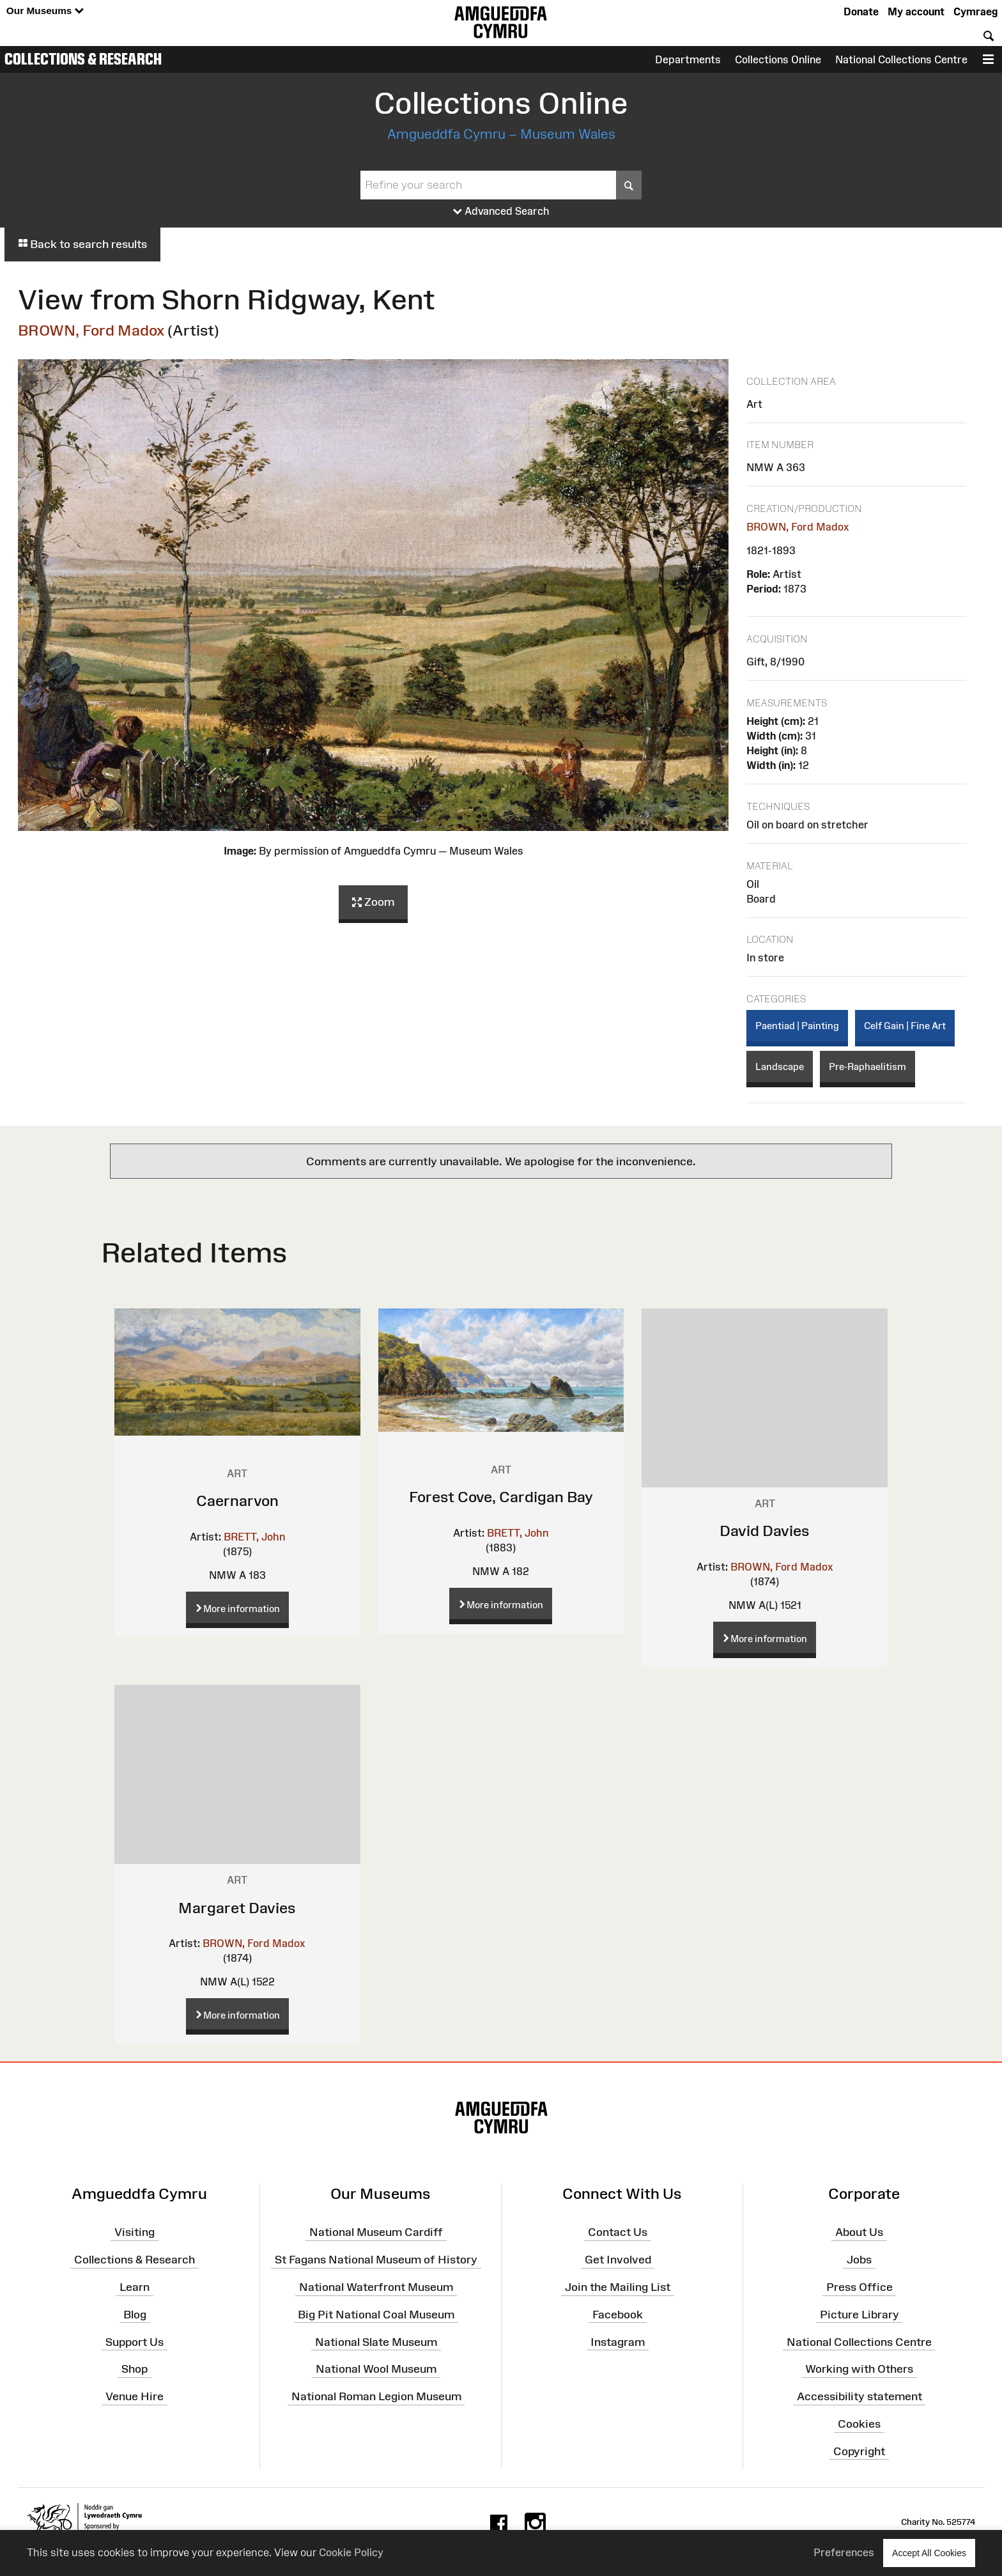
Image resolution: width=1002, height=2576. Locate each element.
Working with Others (859, 2369)
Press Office (859, 2287)
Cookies (859, 2423)
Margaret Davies (237, 1907)
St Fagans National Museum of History (376, 2259)
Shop (134, 2369)
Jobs (859, 2259)
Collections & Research (83, 58)
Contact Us (617, 2232)
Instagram (617, 2341)
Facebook (617, 2314)
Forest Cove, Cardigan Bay (501, 1496)
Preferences (843, 2552)
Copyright (859, 2451)
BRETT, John (254, 1536)
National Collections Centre (901, 59)
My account (916, 11)
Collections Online (778, 59)
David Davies (765, 1530)
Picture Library (859, 2314)
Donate (861, 11)
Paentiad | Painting (797, 1025)
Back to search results (82, 244)
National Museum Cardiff (376, 2232)
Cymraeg (975, 11)
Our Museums (45, 11)
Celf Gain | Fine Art (905, 1025)
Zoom (373, 903)
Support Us (134, 2341)
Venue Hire (134, 2396)
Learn (134, 2287)
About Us (859, 2232)
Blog (134, 2314)
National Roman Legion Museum (376, 2396)
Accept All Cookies (929, 2552)
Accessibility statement (859, 2396)
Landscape (779, 1066)
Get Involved (618, 2259)
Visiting (134, 2232)
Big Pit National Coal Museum (376, 2314)
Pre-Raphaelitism (867, 1066)
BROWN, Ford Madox (91, 330)
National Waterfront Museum (376, 2287)
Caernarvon (237, 1500)
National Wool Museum (376, 2369)
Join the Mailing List (617, 2287)
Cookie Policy (351, 2552)
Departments (688, 59)
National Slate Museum (376, 2341)
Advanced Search (501, 211)
